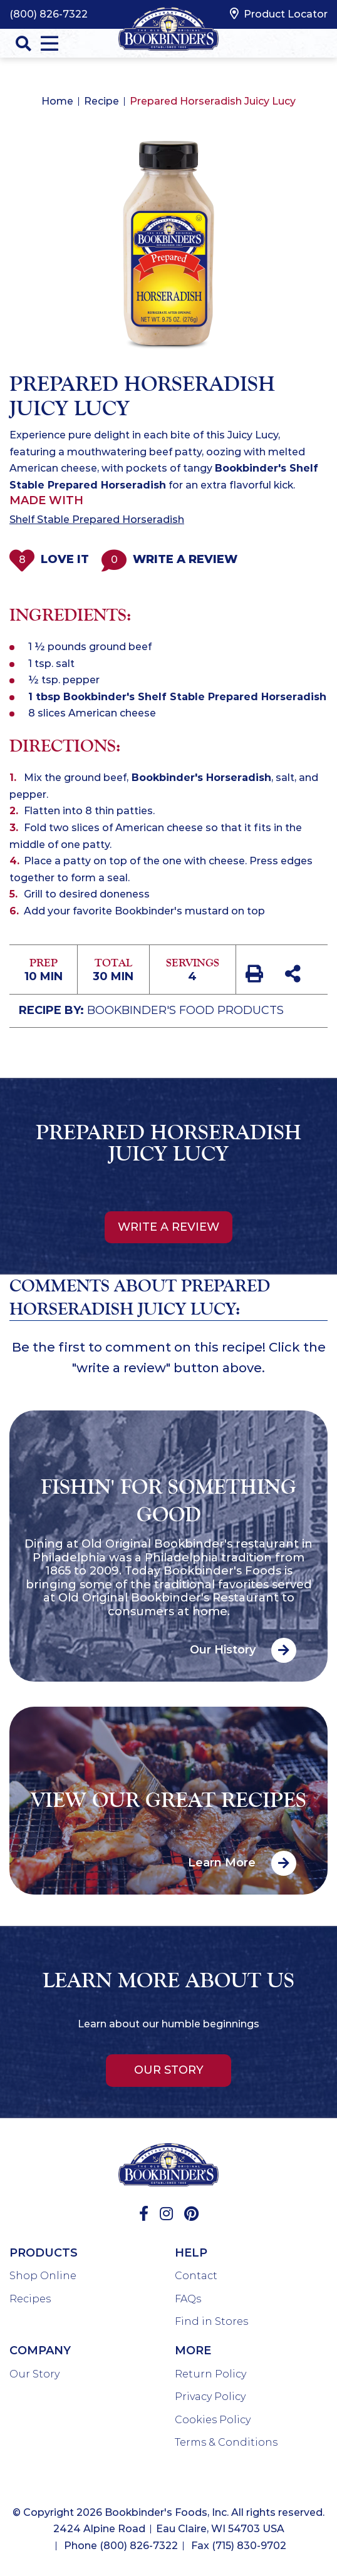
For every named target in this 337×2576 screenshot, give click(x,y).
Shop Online (42, 2276)
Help (191, 2253)
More (193, 2350)
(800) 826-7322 (48, 14)
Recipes (30, 2299)
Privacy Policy (210, 2397)
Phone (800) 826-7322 (121, 2546)
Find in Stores (211, 2321)
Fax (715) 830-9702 (238, 2546)
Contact (196, 2276)
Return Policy (210, 2374)
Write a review (168, 1227)
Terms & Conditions (226, 2442)
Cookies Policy (213, 2420)
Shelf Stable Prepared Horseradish (96, 519)
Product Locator (279, 14)
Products (43, 2253)
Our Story (169, 2070)
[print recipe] (256, 976)
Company (40, 2350)
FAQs (188, 2299)
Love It (49, 559)
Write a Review (169, 559)
